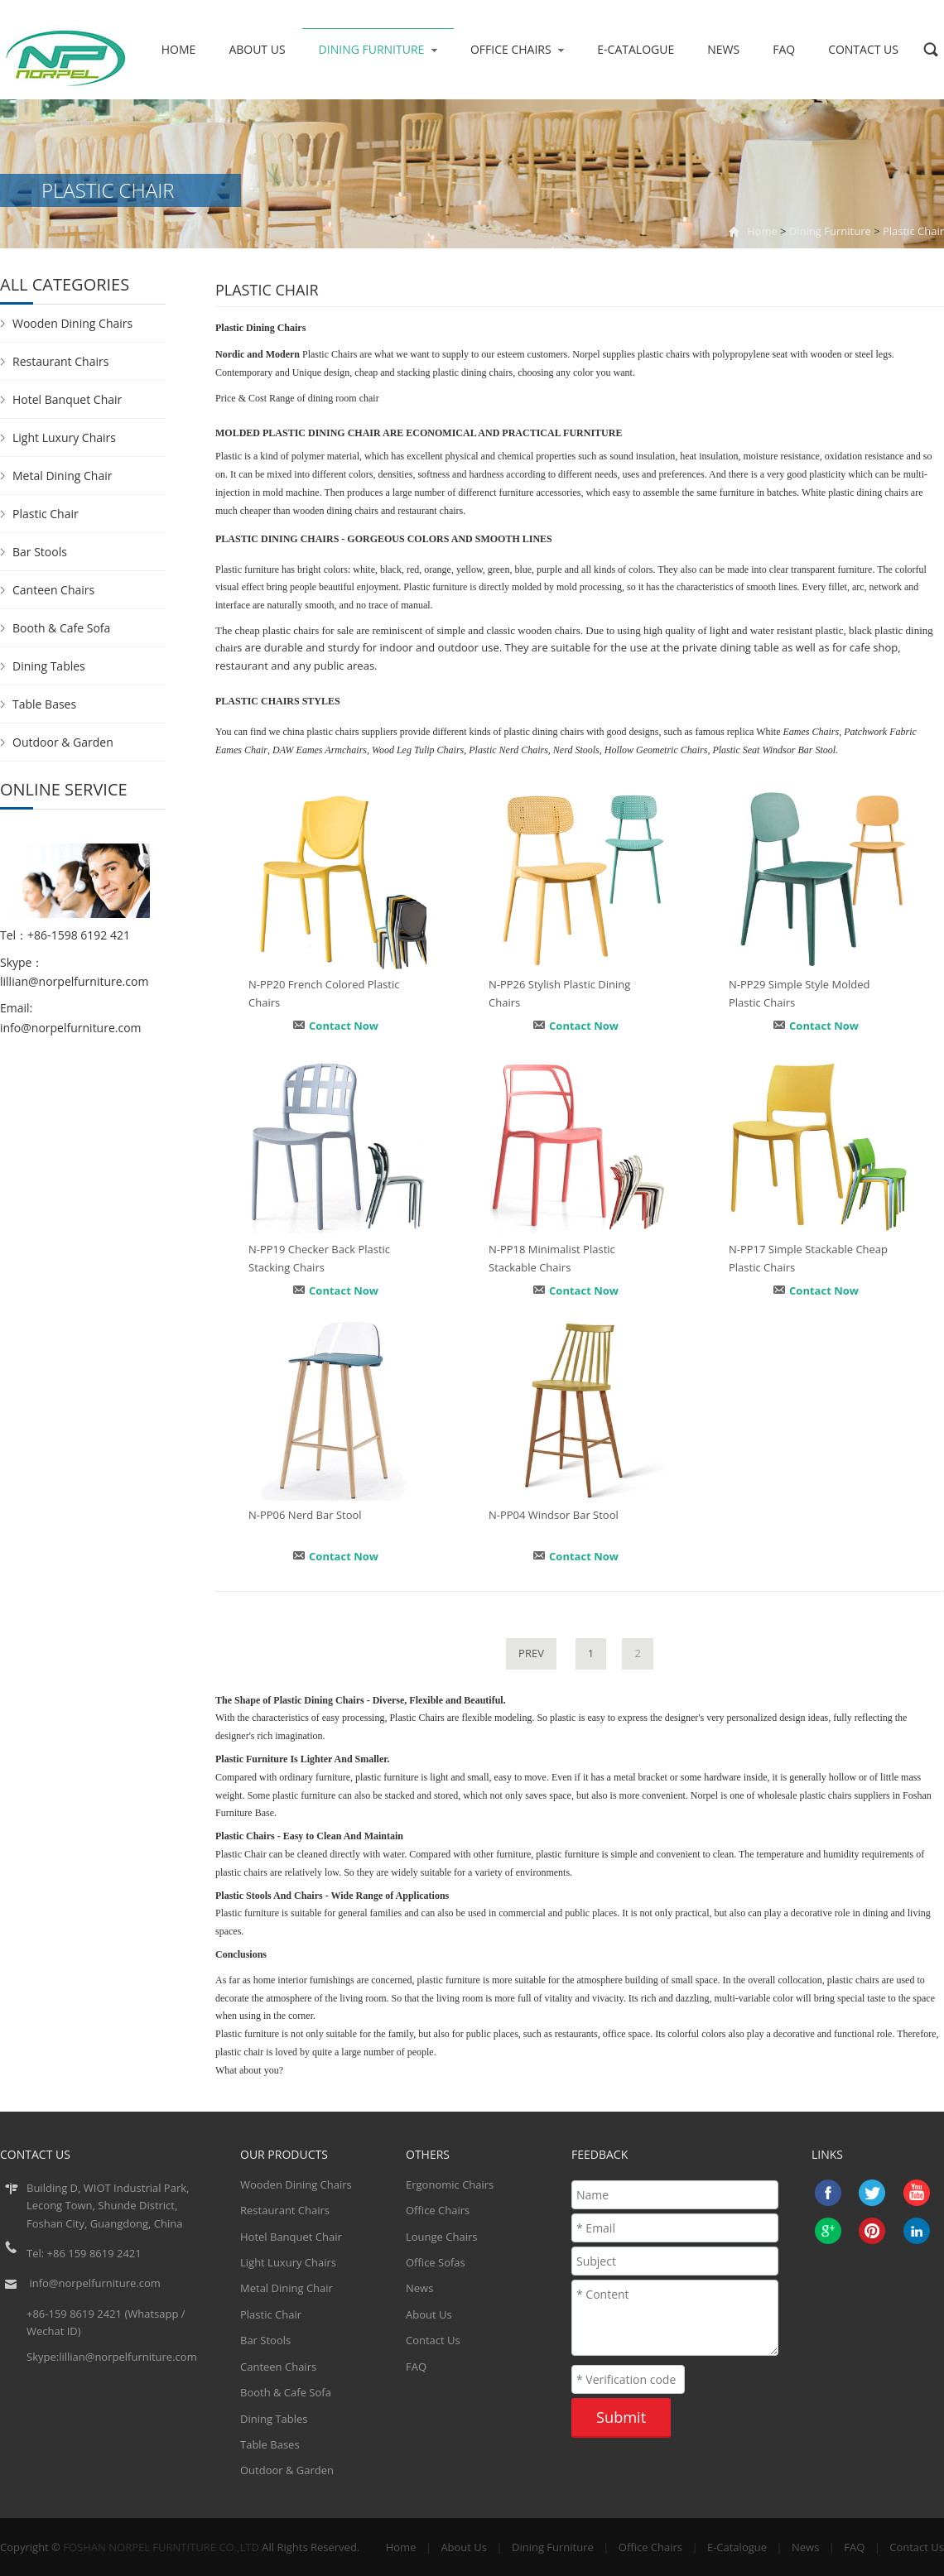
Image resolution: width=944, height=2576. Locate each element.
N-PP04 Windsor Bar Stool (554, 1514)
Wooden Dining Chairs (72, 323)
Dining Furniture (378, 49)
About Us (257, 49)
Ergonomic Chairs (450, 2184)
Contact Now (343, 1025)
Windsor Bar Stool (799, 750)
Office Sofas (435, 2262)
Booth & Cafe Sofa (61, 628)
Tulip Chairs (439, 750)
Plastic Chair (913, 230)
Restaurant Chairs (60, 361)
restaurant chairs (430, 511)
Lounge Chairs (441, 2236)
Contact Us (863, 49)
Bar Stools (39, 552)
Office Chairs (517, 49)
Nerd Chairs (523, 750)
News (723, 49)
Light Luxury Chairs (64, 437)
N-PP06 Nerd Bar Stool (305, 1514)
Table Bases (44, 704)
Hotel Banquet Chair (67, 399)
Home (178, 49)
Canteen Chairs (53, 590)
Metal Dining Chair (62, 475)
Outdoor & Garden (62, 742)
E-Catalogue (635, 49)
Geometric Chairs (671, 750)
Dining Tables (48, 666)
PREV (531, 1653)
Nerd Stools (576, 750)
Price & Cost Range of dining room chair (297, 398)
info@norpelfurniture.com (71, 1028)
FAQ (784, 49)
